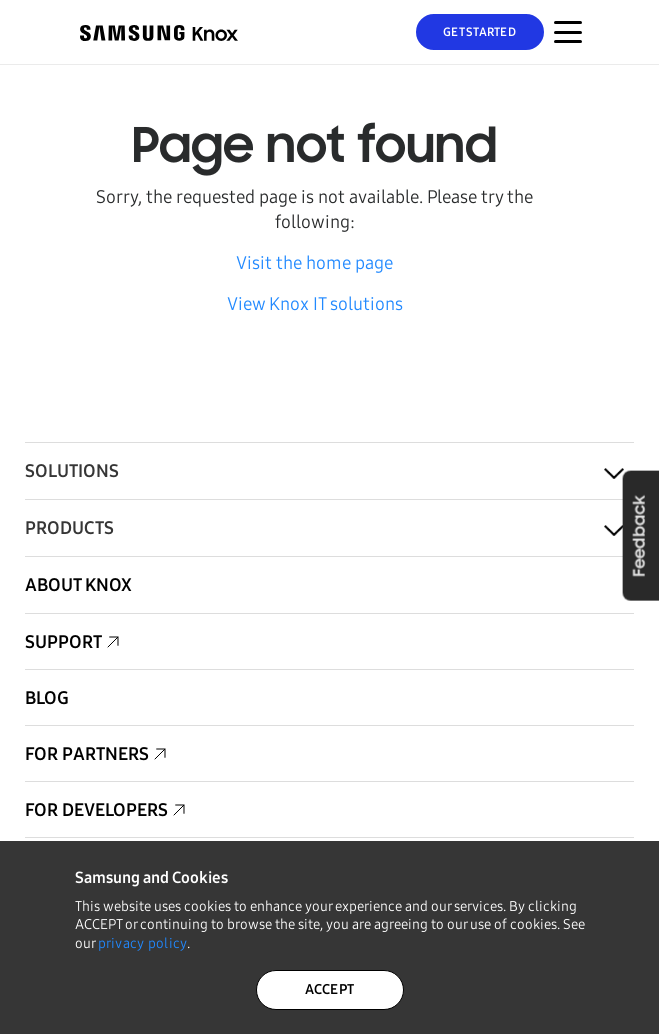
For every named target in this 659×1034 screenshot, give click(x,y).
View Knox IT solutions (315, 304)
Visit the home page (314, 263)
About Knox (78, 585)
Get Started (479, 32)
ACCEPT (330, 989)
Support (63, 642)
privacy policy (143, 943)
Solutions (72, 471)
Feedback (640, 535)
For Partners (87, 754)
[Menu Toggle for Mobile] (568, 32)
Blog (47, 698)
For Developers (96, 810)
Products (69, 528)
